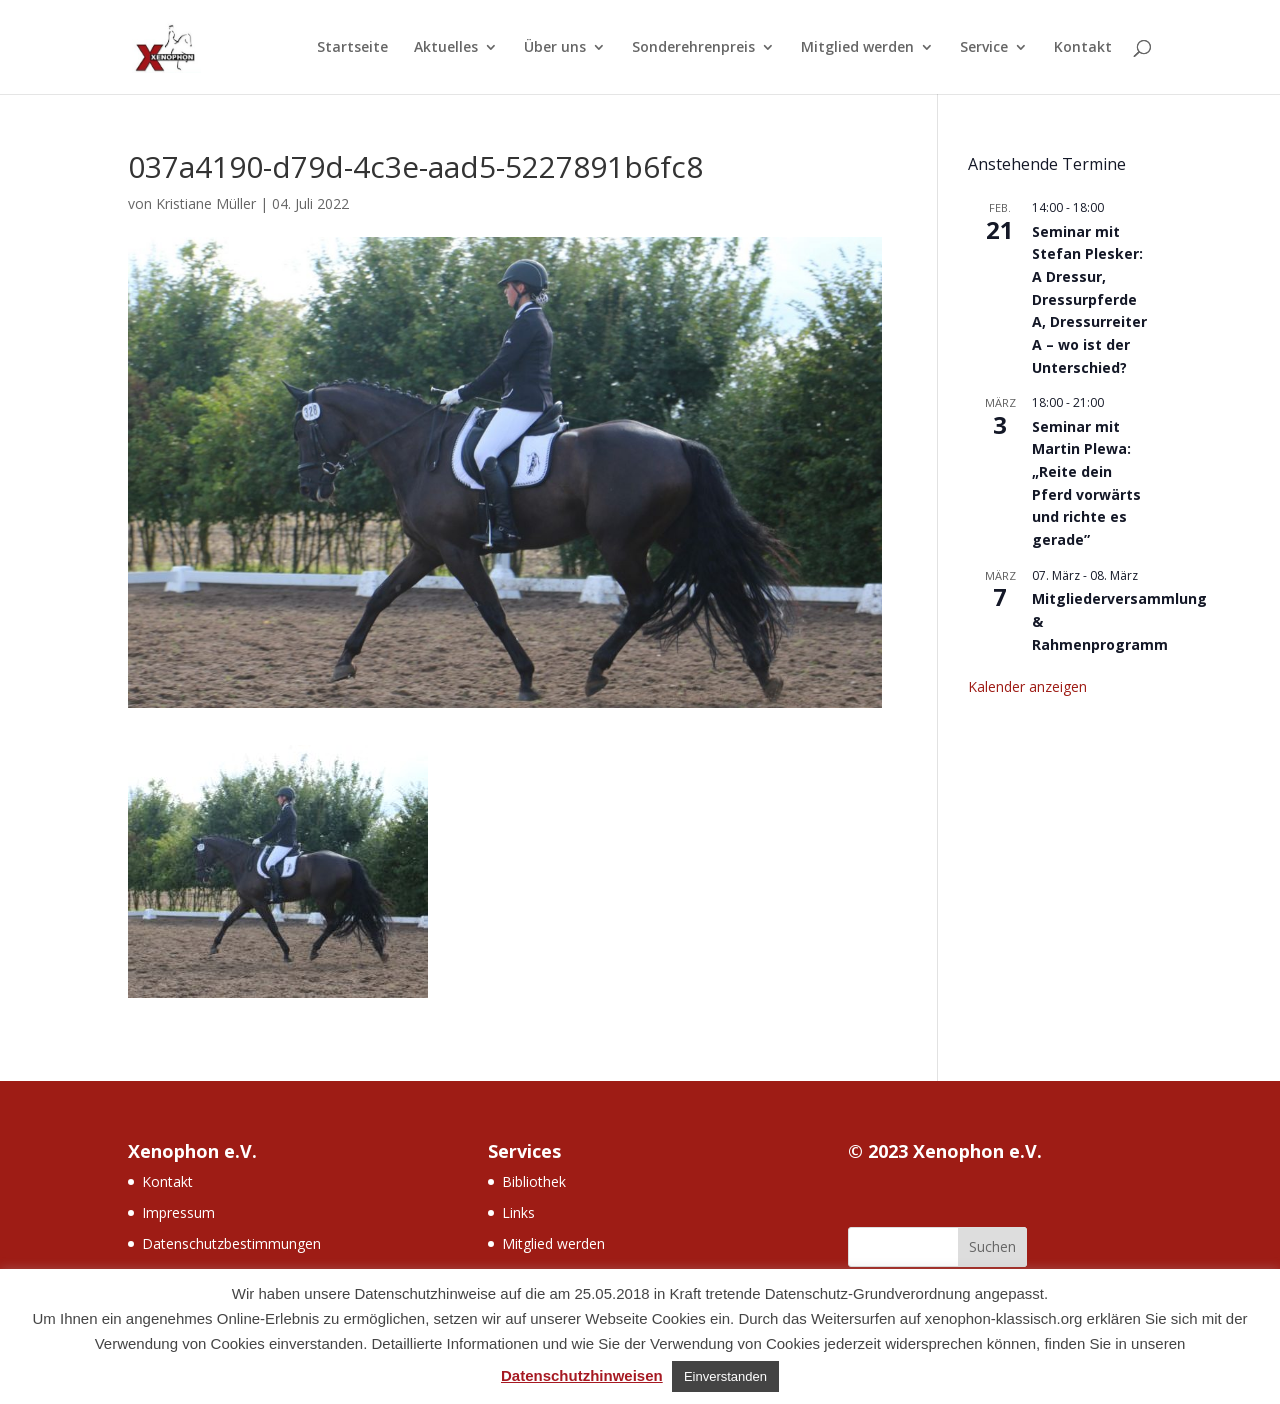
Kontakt (1083, 48)
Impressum (178, 1212)
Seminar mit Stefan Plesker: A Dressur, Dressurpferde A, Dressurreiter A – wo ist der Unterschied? (1089, 299)
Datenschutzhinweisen (582, 1375)
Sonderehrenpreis (693, 48)
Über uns (555, 48)
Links (518, 1212)
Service (984, 48)
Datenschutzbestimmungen (231, 1243)
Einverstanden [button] (725, 1376)
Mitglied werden (857, 48)
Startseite (352, 48)
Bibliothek (534, 1181)
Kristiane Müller (206, 203)
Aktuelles (446, 48)
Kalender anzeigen (1027, 686)
